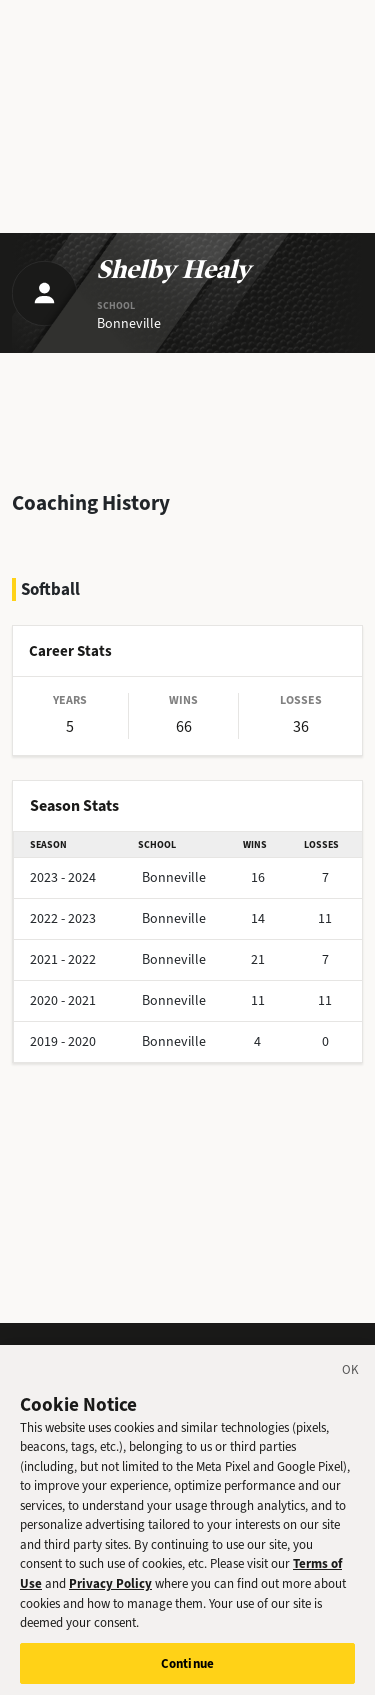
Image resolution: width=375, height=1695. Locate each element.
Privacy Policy (110, 1589)
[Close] (351, 1379)
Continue (187, 1669)
